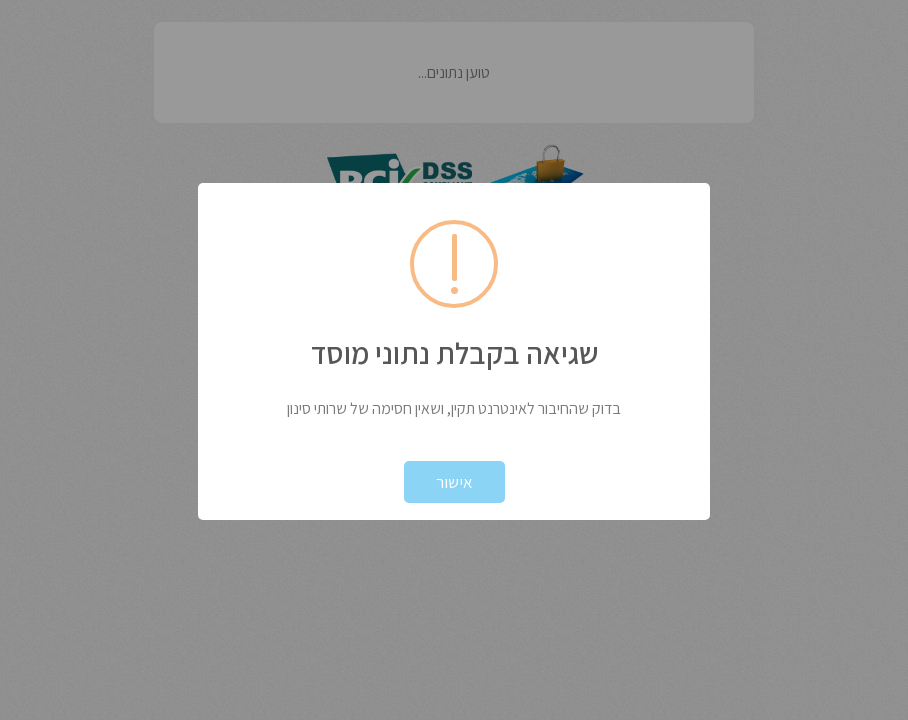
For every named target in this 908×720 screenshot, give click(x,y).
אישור (454, 482)
